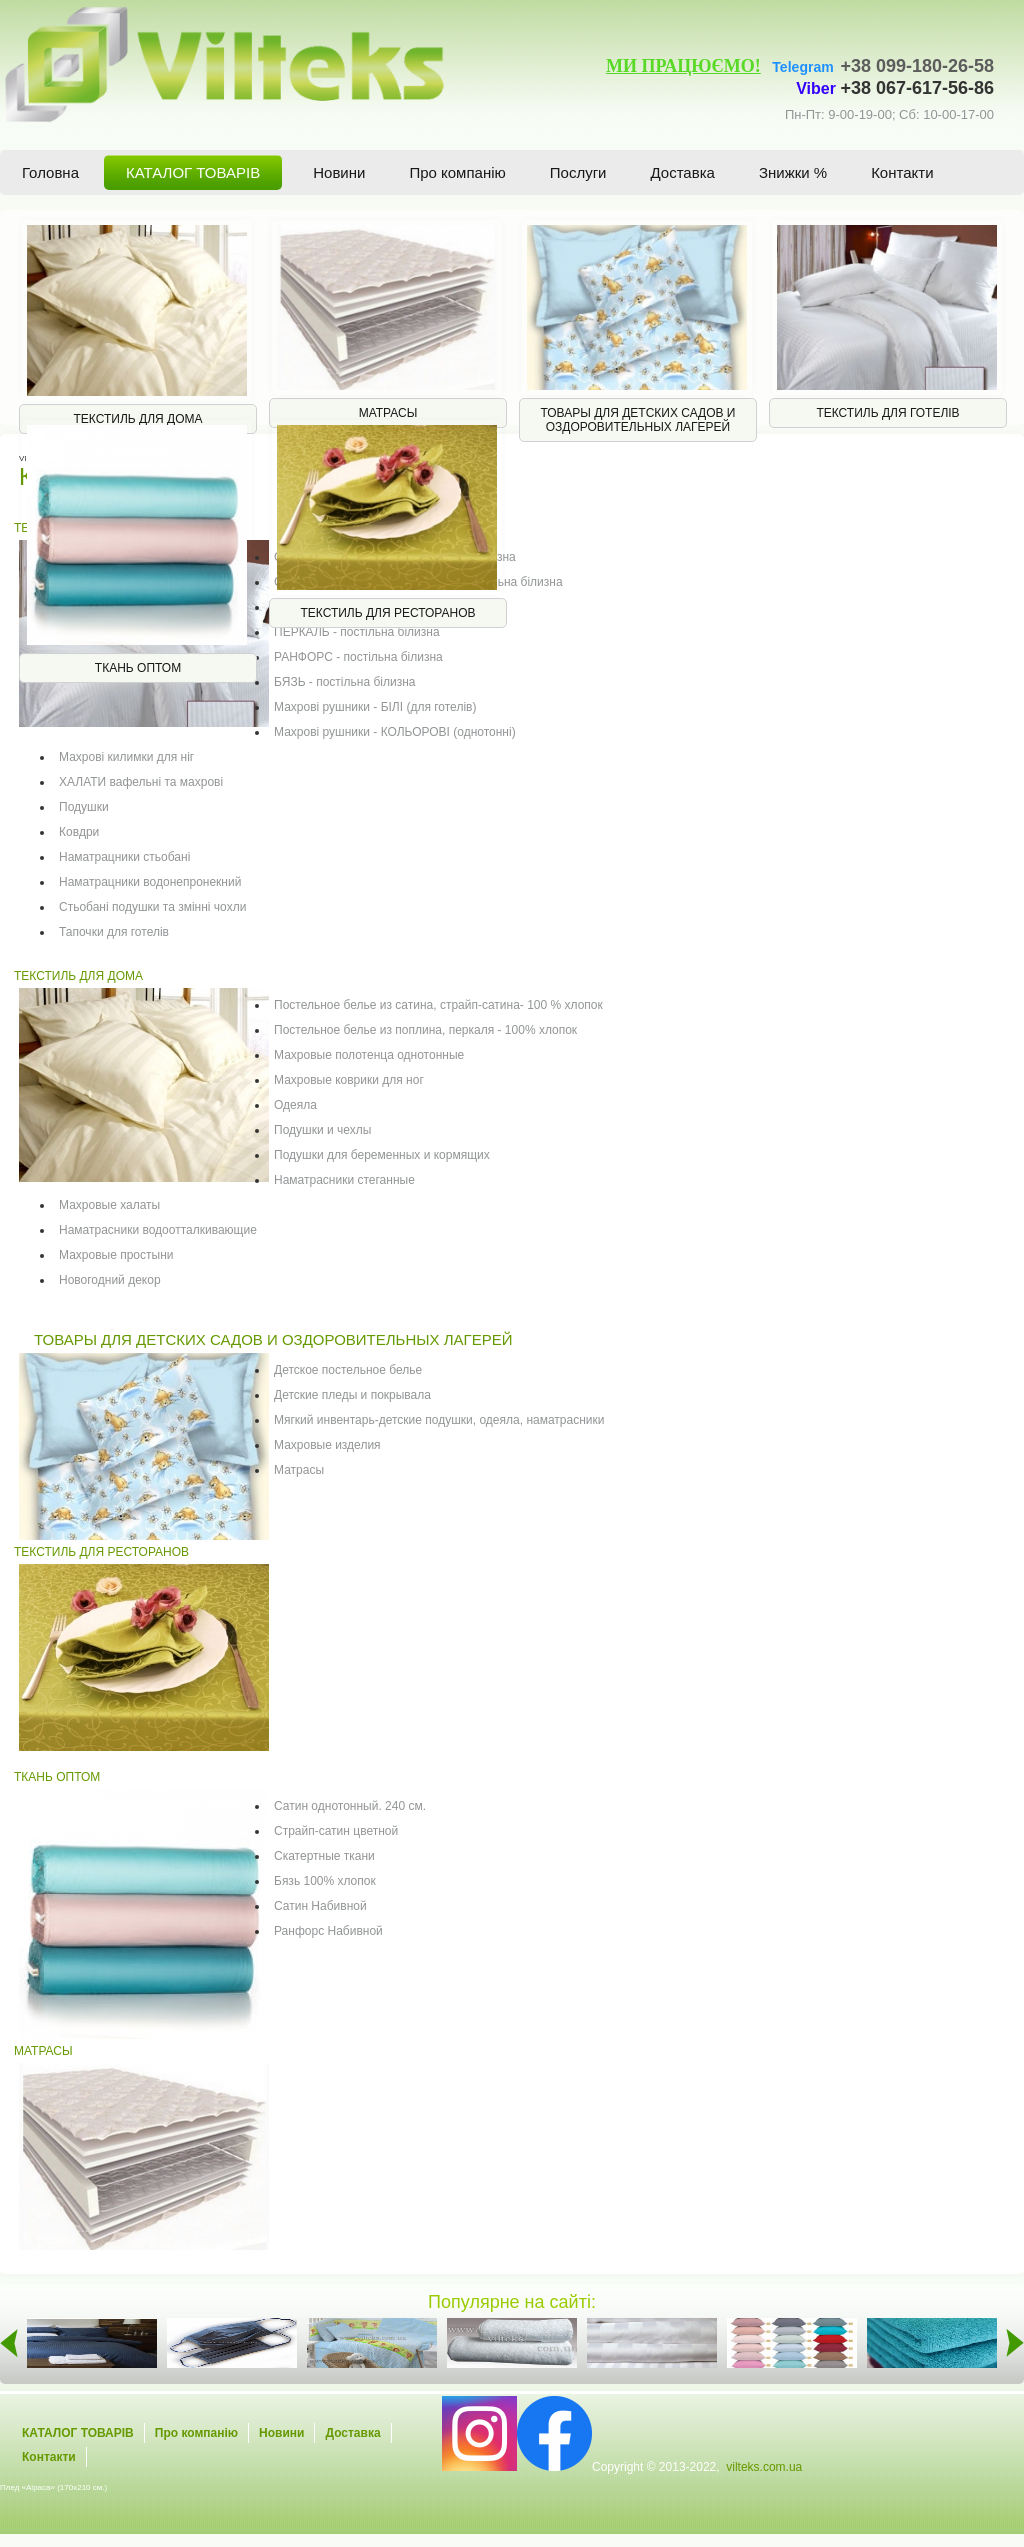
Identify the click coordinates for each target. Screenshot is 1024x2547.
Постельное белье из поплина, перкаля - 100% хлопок (425, 1030)
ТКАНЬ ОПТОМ (57, 1777)
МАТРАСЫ (43, 2051)
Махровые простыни (116, 1255)
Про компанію (457, 172)
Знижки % (793, 172)
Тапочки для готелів (114, 932)
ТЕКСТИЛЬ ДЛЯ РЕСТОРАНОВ (101, 1552)
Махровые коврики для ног (349, 1080)
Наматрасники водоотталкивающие (158, 1230)
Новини (339, 172)
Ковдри (79, 832)
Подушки (84, 807)
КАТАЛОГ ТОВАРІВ (193, 172)
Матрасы (299, 1470)
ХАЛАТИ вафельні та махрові (141, 782)
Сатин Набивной (320, 1906)
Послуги (578, 172)
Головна (50, 172)
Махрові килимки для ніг (126, 757)
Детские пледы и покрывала (352, 1395)
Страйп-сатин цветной (336, 1831)
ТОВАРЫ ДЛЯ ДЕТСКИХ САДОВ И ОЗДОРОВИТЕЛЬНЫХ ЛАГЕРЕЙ (273, 1339)
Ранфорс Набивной (328, 1931)
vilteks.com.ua (764, 2467)
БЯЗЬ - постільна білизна (344, 682)
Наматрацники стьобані (124, 857)
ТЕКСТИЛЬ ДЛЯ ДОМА (78, 976)
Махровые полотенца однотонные (369, 1055)
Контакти (902, 172)
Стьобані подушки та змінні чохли (152, 907)
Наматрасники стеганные (344, 1180)
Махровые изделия (327, 1445)
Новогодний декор (110, 1280)
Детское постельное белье (348, 1370)
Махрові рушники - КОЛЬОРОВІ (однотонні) (395, 732)
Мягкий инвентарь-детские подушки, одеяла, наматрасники (439, 1420)
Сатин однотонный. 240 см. (350, 1806)
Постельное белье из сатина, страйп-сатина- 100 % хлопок (438, 1005)
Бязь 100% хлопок (325, 1881)
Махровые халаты (109, 1205)
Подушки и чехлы (322, 1130)
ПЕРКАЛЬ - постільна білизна (357, 632)
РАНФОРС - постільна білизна (358, 657)
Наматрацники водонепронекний (150, 882)
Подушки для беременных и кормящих (382, 1155)
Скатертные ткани (324, 1856)
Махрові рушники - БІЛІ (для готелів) (375, 707)
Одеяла (295, 1105)
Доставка (683, 172)
